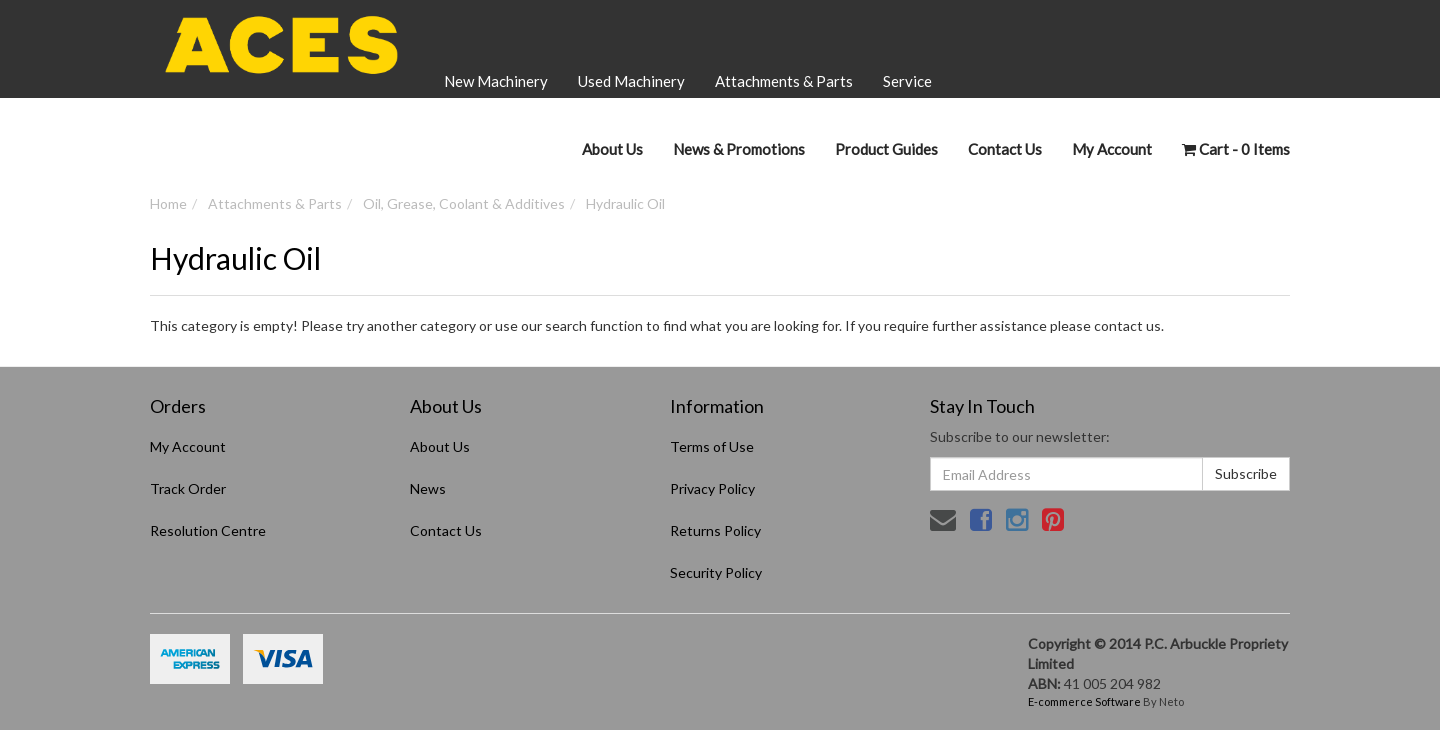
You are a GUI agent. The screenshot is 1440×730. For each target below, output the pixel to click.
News (428, 488)
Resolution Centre (208, 530)
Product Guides (886, 149)
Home (168, 203)
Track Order (188, 488)
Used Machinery (631, 81)
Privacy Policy (712, 488)
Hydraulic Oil (625, 203)
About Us (612, 149)
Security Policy (716, 572)
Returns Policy (715, 530)
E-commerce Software (1084, 701)
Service (907, 81)
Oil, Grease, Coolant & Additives (464, 203)
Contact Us (1005, 149)
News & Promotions (739, 149)
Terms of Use (712, 446)
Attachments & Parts (784, 81)
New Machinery (496, 81)
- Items (1236, 149)
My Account (188, 446)
